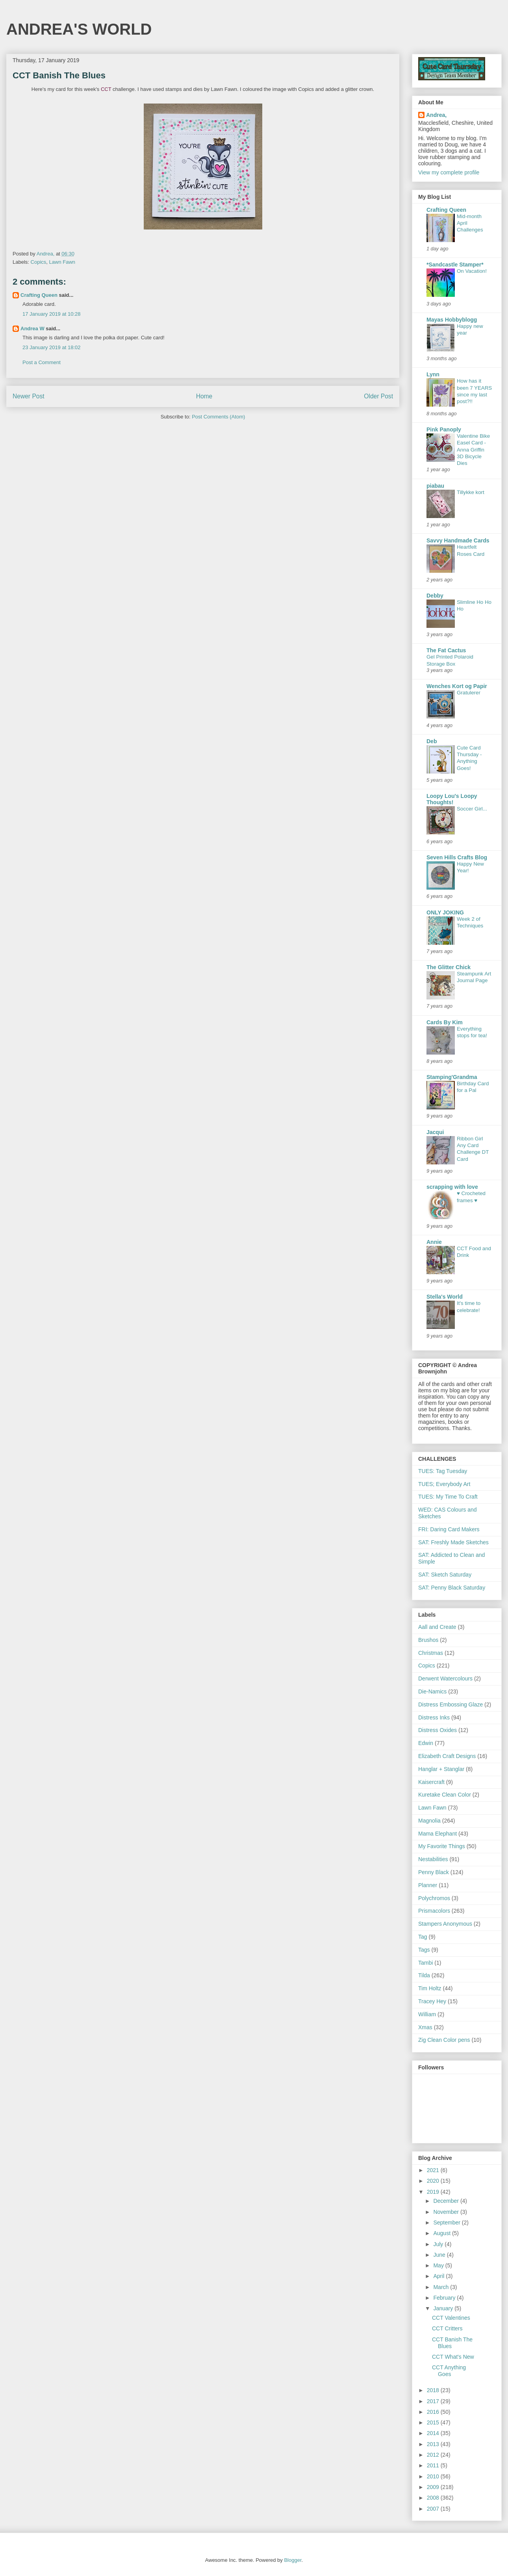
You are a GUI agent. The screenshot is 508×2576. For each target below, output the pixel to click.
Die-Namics (432, 1691)
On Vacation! (472, 271)
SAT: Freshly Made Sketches (453, 1542)
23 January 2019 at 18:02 (51, 347)
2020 (434, 2181)
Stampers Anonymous (445, 1924)
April (439, 2276)
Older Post (378, 396)
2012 (434, 2455)
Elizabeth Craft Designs (447, 1756)
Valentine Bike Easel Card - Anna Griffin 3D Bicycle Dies (473, 449)
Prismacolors (434, 1911)
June (440, 2255)
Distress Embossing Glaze (450, 1704)
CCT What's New (453, 2357)
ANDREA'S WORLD (79, 29)
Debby (434, 595)
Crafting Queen (38, 295)
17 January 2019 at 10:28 (51, 314)
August (442, 2233)
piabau (435, 486)
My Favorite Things (441, 1846)
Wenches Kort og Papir (456, 686)
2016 (434, 2412)
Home (204, 396)
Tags (424, 1950)
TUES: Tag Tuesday (442, 1471)
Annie (434, 1242)
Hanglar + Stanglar (441, 1769)
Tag (422, 1937)
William (427, 2014)
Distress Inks (434, 1717)
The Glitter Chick (448, 967)
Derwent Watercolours (445, 1678)
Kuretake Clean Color (444, 1794)
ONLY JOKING (445, 912)
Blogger (292, 2560)
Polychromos (434, 1898)
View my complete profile (448, 172)
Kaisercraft (431, 1782)
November (446, 2212)
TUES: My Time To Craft (448, 1496)
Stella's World (444, 1297)
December (446, 2201)
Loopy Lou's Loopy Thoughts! (451, 799)
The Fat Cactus (446, 650)
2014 (434, 2433)
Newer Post (28, 396)
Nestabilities (433, 1859)
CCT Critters (447, 2328)
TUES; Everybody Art (444, 1484)
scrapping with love (452, 1187)
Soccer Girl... (472, 809)
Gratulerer (468, 693)
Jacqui (435, 1132)
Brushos (428, 1640)
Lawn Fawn (62, 262)
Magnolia (429, 1820)
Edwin (425, 1743)
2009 (434, 2487)
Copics (38, 262)
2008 (434, 2498)
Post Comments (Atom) (218, 417)
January (443, 2308)
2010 (434, 2476)
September (447, 2222)
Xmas (425, 2027)
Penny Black (433, 1872)
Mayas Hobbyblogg (451, 319)
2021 (434, 2170)
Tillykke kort (470, 492)
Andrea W (32, 328)
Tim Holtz (429, 1988)
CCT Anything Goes (449, 2370)
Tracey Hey (432, 2001)
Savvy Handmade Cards (457, 540)
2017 (434, 2401)
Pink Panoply (443, 429)
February (445, 2298)
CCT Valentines (451, 2318)
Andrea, (436, 115)
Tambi (425, 1963)
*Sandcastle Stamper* (455, 264)
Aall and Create (437, 1627)
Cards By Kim (444, 1022)
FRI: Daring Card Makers (449, 1529)
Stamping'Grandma (451, 1077)
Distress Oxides (437, 1730)
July (439, 2244)
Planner (427, 1885)
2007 (434, 2509)
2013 (434, 2444)
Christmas (430, 1653)
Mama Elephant (437, 1833)
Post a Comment (41, 362)
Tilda (424, 1975)
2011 (434, 2465)
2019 (434, 2192)
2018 (434, 2390)
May (439, 2265)
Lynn (432, 374)
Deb (431, 741)
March (441, 2287)
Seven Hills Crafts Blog (456, 857)
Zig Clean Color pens (444, 2040)
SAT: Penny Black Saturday (451, 1587)
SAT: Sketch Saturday (444, 1574)
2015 (434, 2422)
